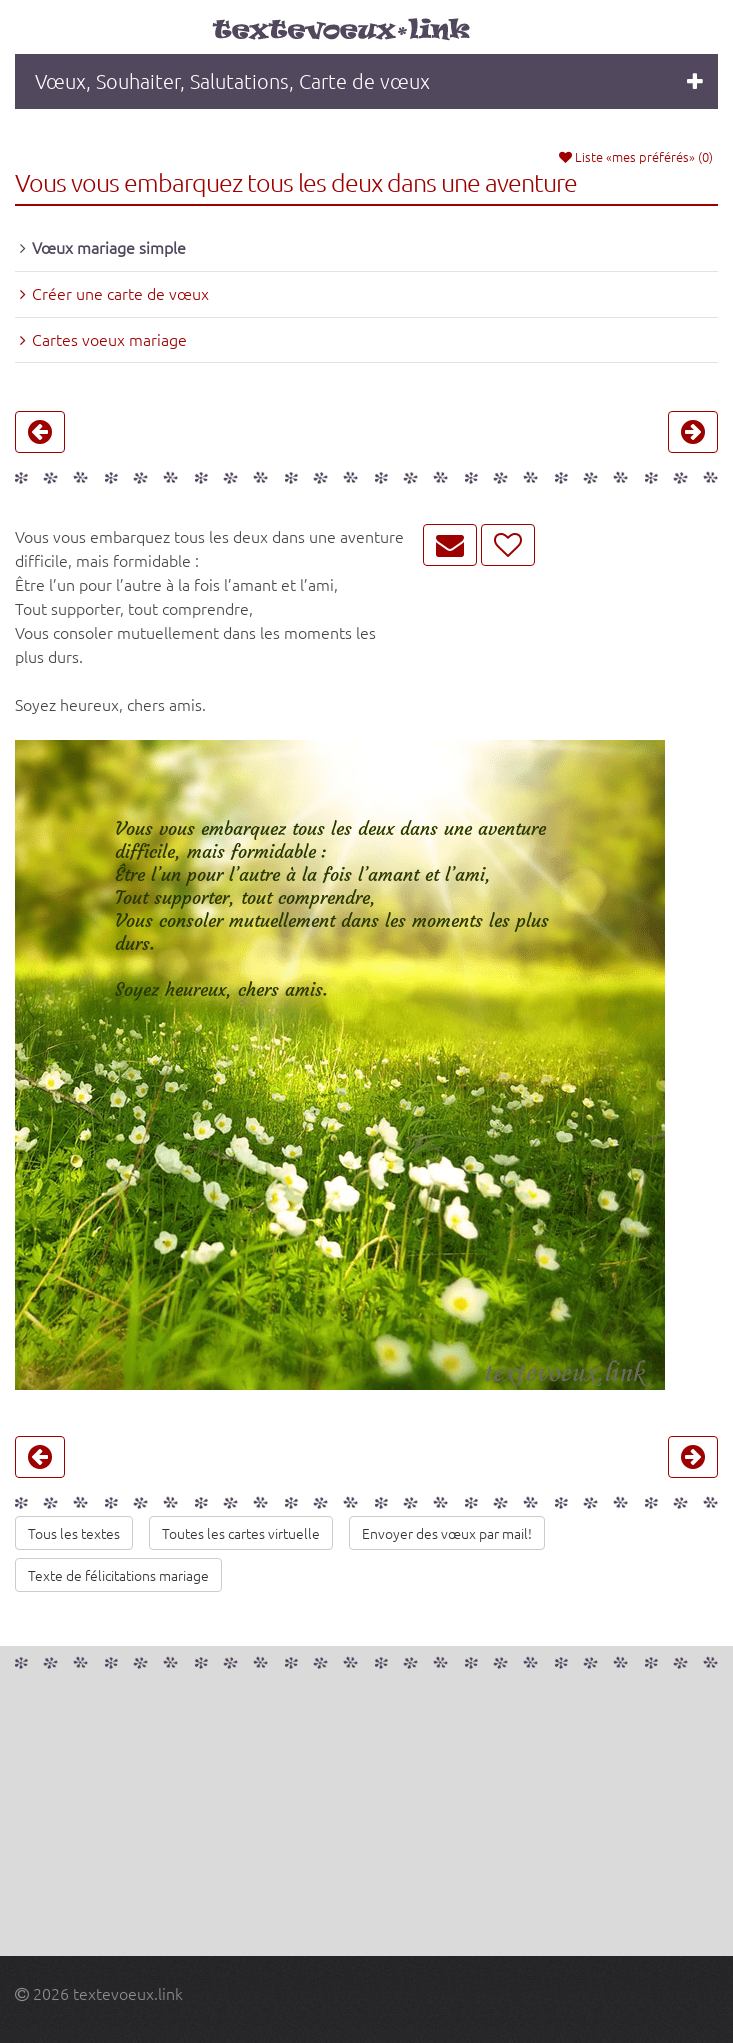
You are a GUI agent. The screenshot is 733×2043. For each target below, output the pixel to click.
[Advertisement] (366, 1816)
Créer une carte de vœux (120, 293)
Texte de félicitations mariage (118, 1575)
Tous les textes (74, 1533)
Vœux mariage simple (109, 247)
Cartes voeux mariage (109, 339)
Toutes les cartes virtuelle (241, 1533)
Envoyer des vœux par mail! (447, 1533)
